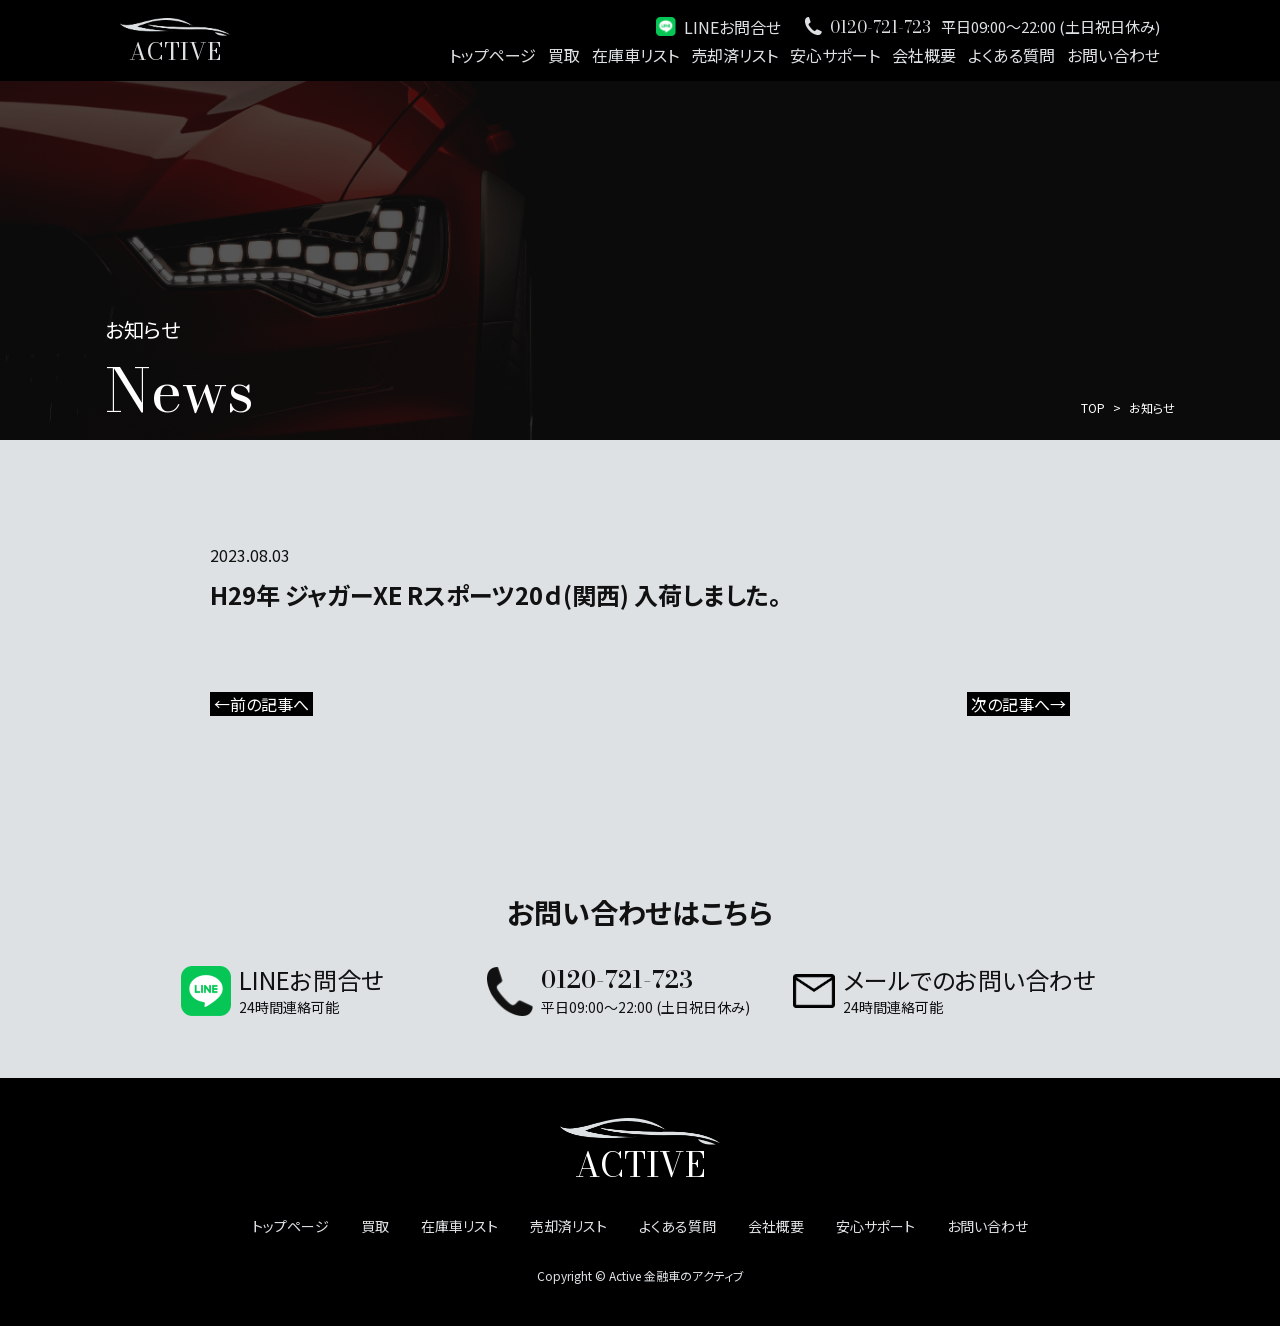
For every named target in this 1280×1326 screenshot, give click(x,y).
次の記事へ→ (1018, 704)
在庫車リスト (635, 55)
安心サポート (835, 55)
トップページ (492, 55)
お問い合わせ (1113, 55)
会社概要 (924, 55)
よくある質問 (1011, 55)
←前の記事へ (261, 704)
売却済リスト (734, 55)
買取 (564, 55)
